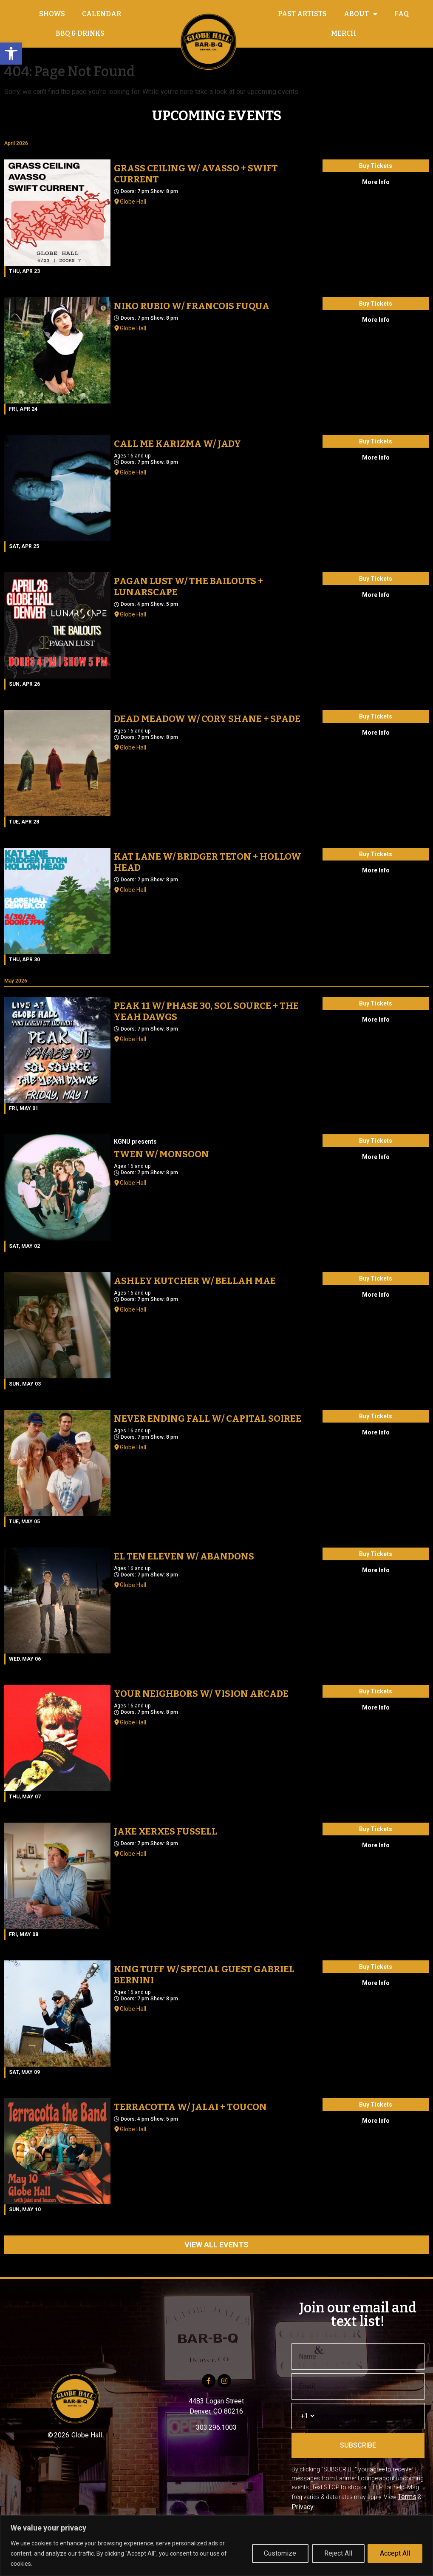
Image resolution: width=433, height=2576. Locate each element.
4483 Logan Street (216, 2401)
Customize (279, 2553)
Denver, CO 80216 (216, 2411)
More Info (376, 182)
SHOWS (52, 14)
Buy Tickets (375, 165)
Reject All (338, 2553)
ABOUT (360, 14)
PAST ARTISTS (302, 14)
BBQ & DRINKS (80, 33)
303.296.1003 (216, 2427)
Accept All (395, 2553)
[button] (11, 54)
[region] (216, 2545)
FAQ (401, 14)
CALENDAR (101, 14)
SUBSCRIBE (358, 2445)
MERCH (343, 33)
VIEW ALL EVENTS (216, 2244)
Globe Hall (133, 201)
